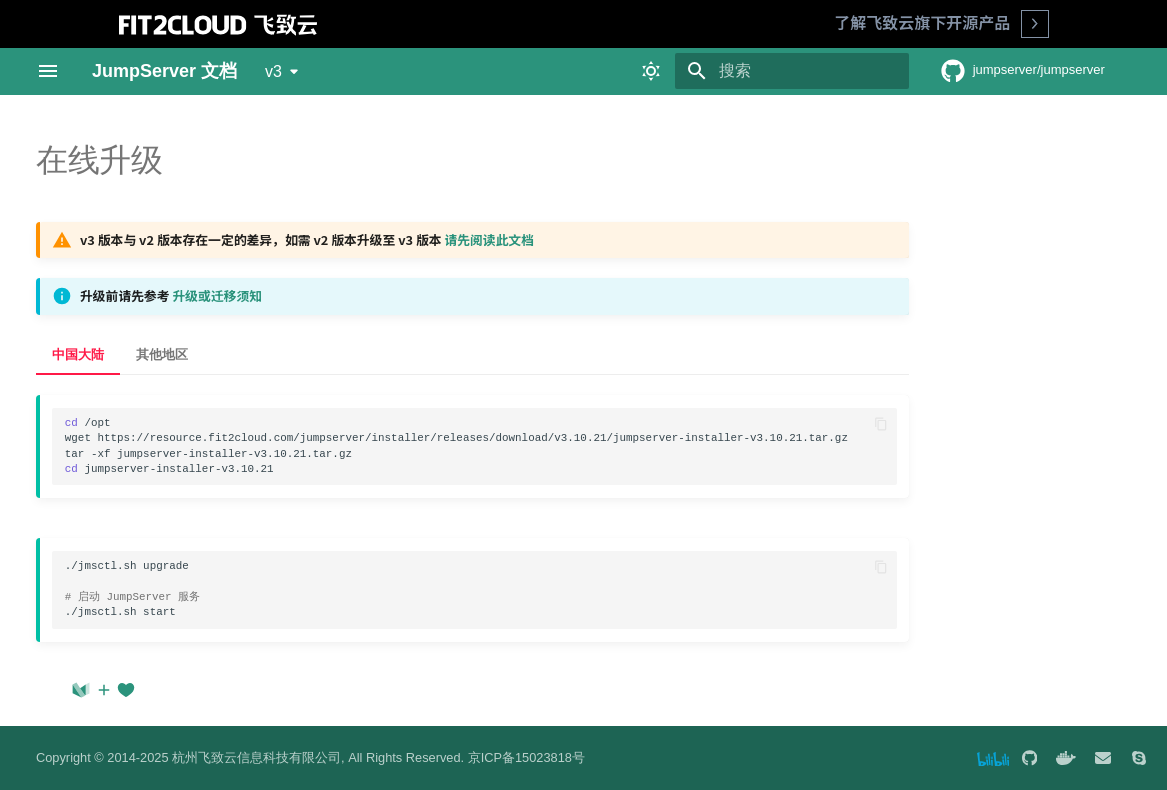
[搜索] (792, 71)
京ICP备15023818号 (526, 757)
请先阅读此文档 (489, 239)
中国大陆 (78, 354)
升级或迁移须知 (217, 295)
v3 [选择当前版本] (273, 71)
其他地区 (162, 354)
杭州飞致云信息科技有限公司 (256, 757)
